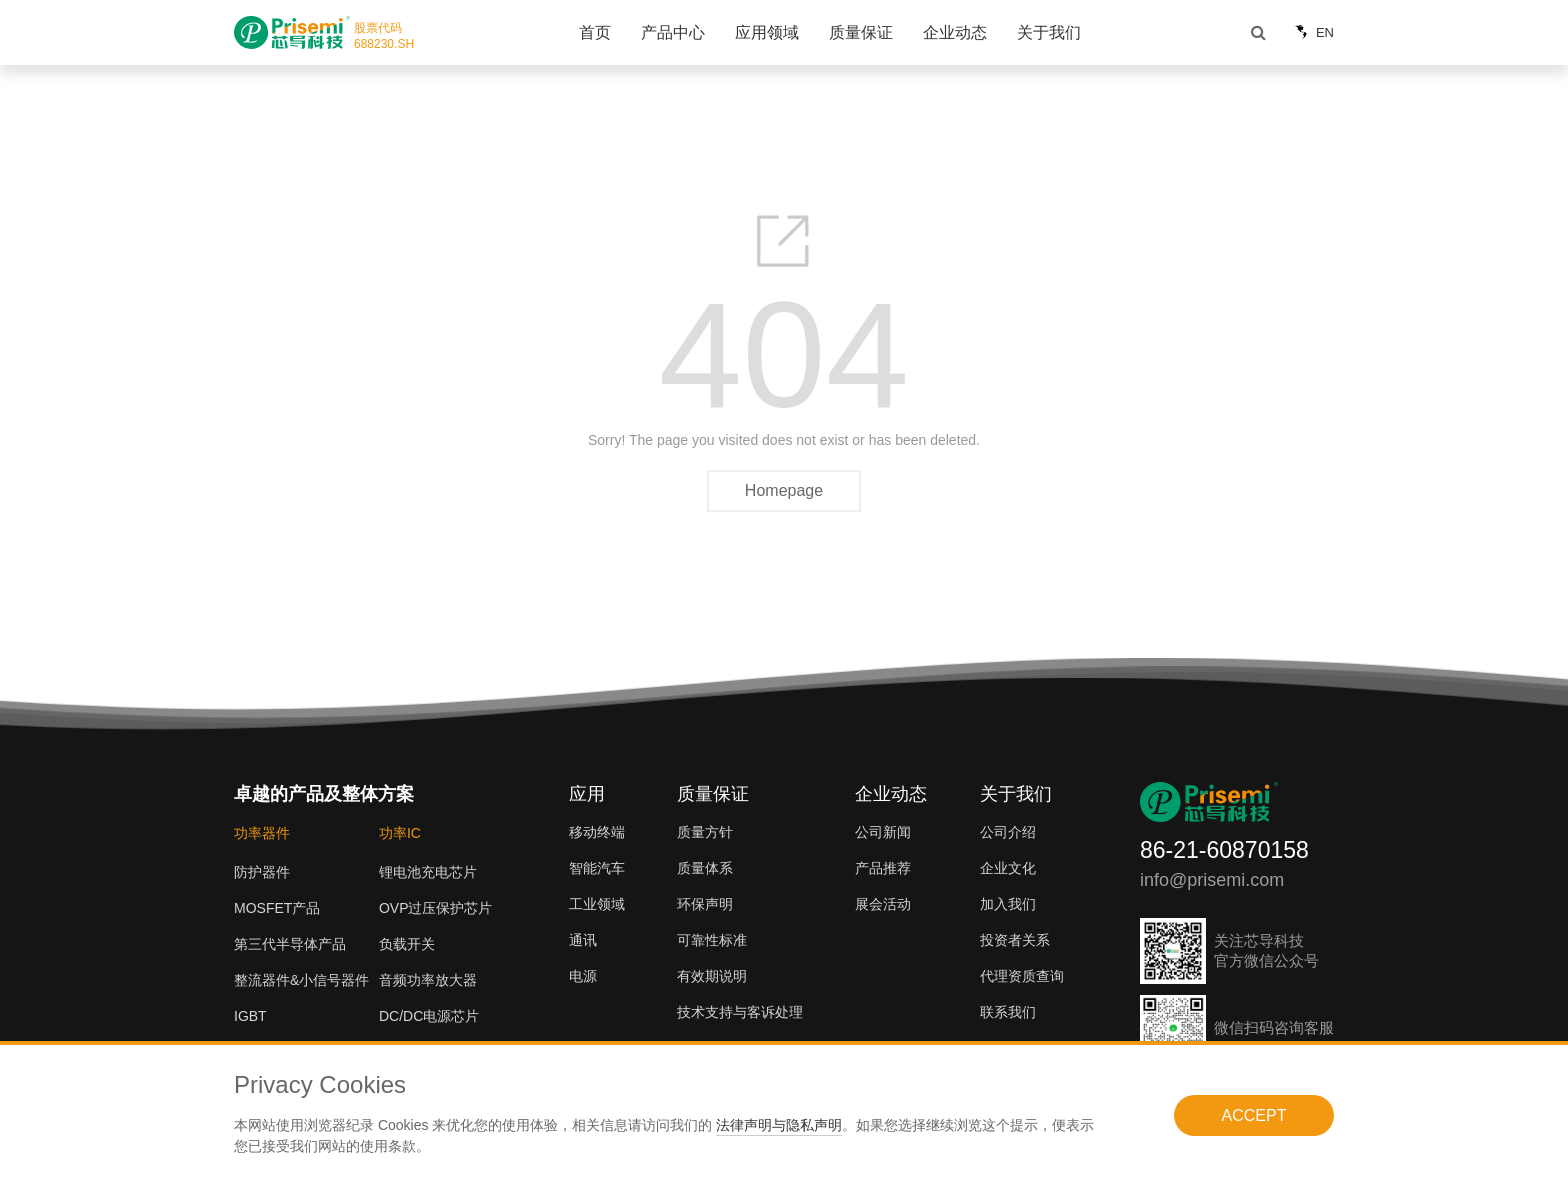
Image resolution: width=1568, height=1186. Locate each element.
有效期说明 (712, 976)
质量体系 (705, 868)
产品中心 (673, 32)
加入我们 (1008, 904)
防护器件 (262, 872)
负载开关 (407, 944)
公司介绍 (1008, 832)
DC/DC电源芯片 (429, 1016)
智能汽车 (597, 868)
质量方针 (705, 832)
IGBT (250, 1016)
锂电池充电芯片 (428, 872)
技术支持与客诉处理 (740, 1012)
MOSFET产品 (277, 908)
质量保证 (861, 32)
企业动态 (955, 32)
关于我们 (1049, 32)
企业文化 (1008, 868)
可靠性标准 (712, 940)
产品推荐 (883, 868)
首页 (595, 32)
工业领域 (597, 904)
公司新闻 (883, 832)
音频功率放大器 (428, 980)
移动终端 (597, 832)
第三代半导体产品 (290, 944)
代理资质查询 (1022, 976)
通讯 (583, 940)
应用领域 (767, 32)
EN (1311, 33)
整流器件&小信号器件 (301, 980)
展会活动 (883, 904)
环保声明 (705, 904)
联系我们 (1008, 1012)
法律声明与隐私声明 (779, 1125)
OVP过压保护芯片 (436, 908)
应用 (587, 794)
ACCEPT (1254, 1115)
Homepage (784, 490)
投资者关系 (1015, 940)
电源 (583, 976)
